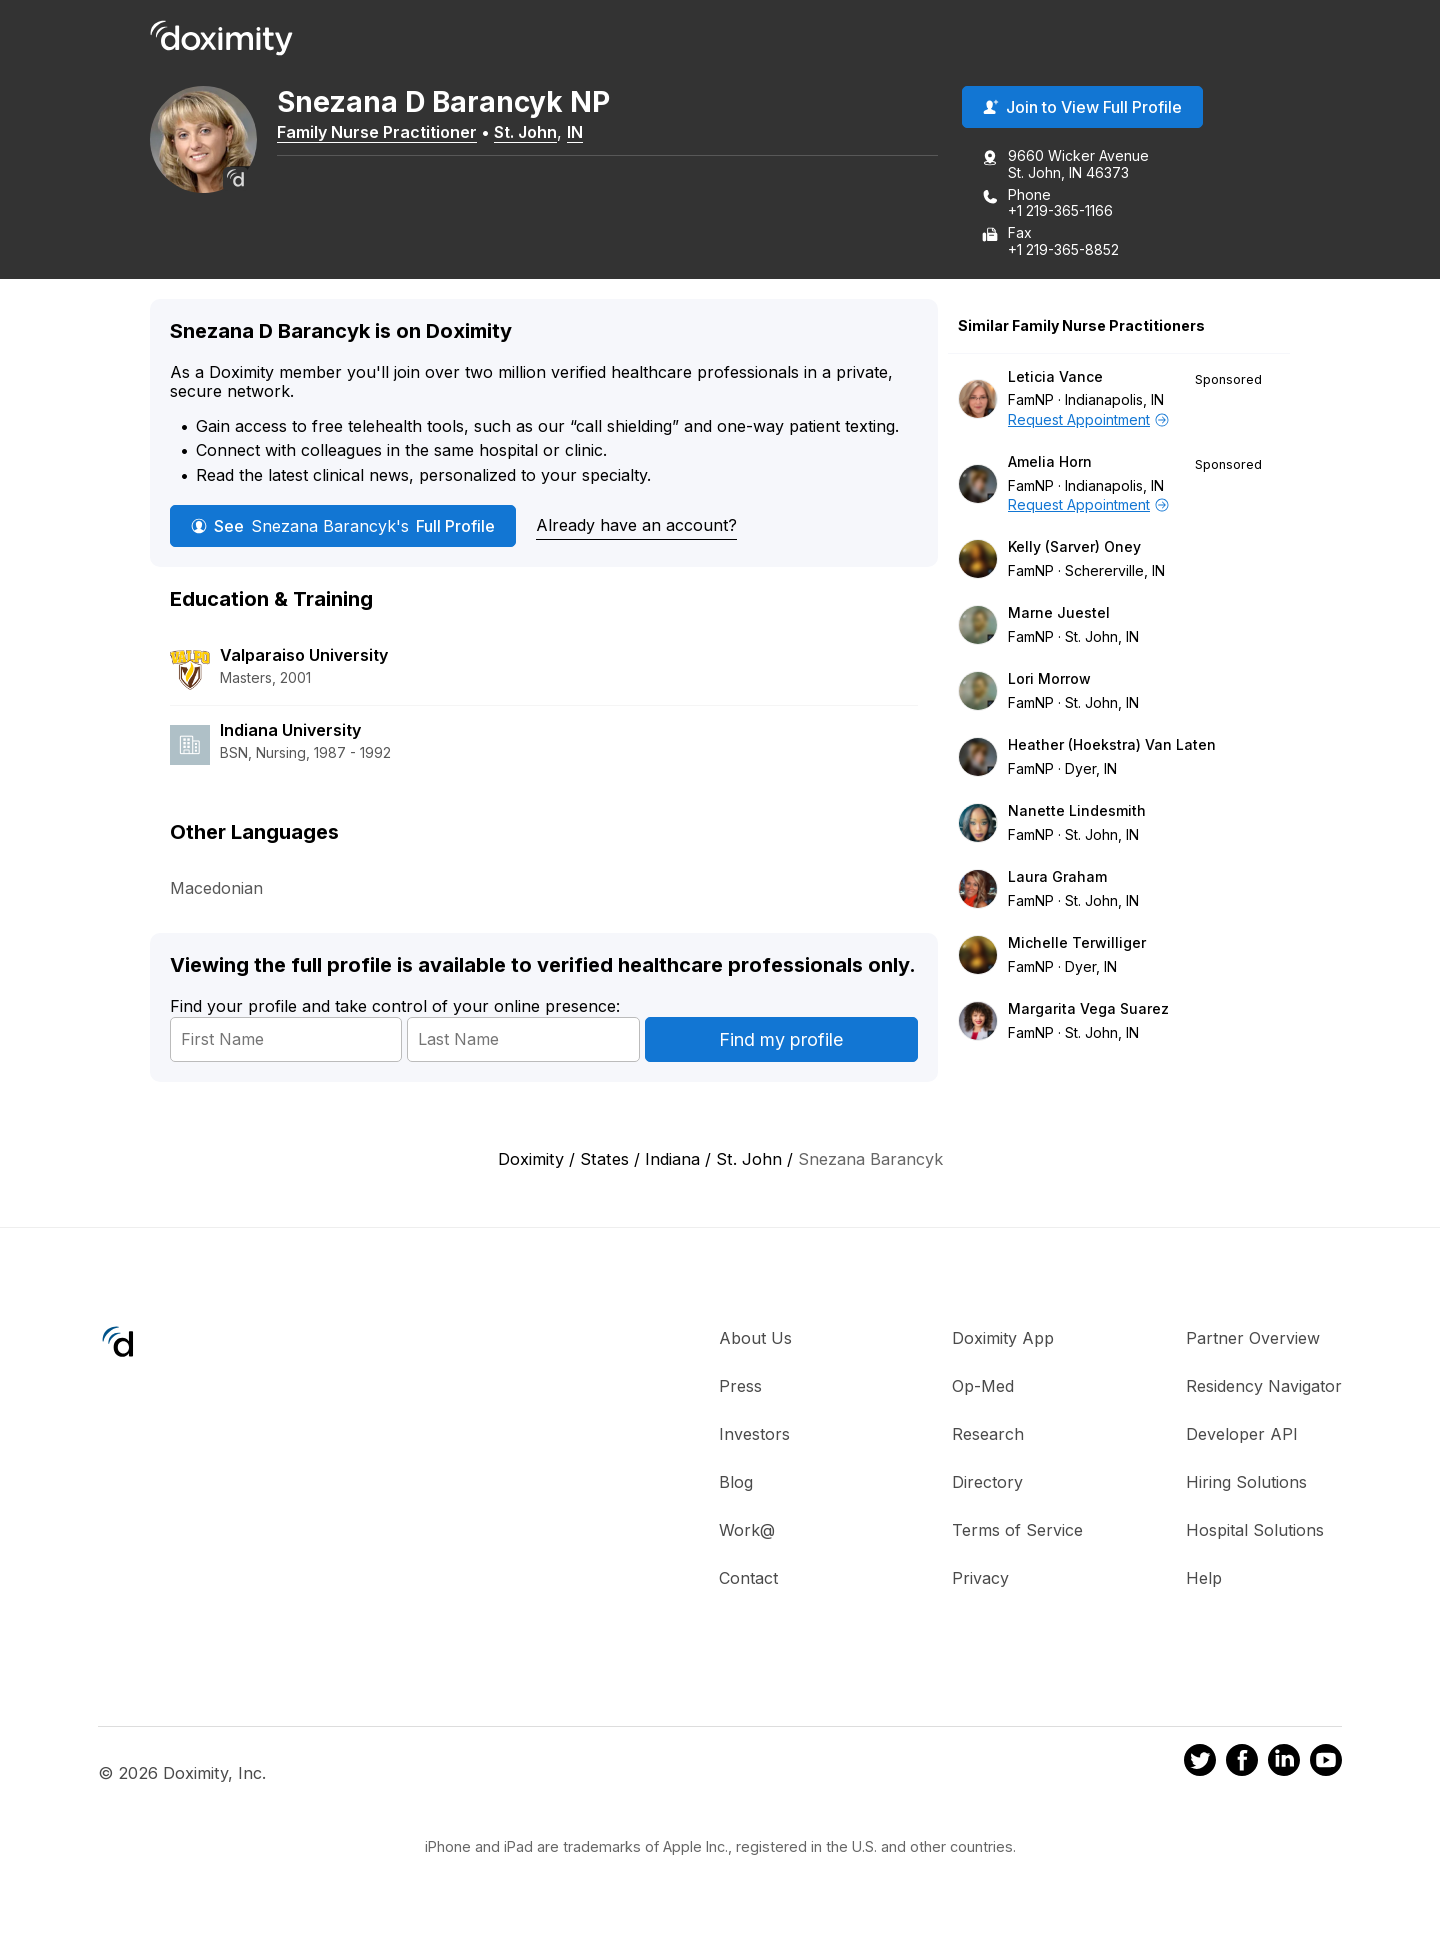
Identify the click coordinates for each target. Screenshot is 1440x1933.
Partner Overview (1253, 1340)
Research (988, 1436)
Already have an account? (636, 526)
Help (1204, 1580)
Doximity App (1003, 1340)
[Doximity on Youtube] (1326, 1765)
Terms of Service (1017, 1532)
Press (740, 1388)
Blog (736, 1484)
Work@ (747, 1532)
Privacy (980, 1580)
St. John (538, 133)
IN (588, 133)
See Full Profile (343, 527)
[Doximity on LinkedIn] (1284, 1765)
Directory (987, 1484)
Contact (748, 1580)
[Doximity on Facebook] (1242, 1765)
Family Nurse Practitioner (390, 133)
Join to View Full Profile (1082, 109)
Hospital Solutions (1255, 1532)
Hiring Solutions (1246, 1484)
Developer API (1242, 1436)
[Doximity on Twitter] (1200, 1765)
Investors (754, 1436)
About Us (755, 1340)
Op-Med (983, 1388)
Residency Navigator (1264, 1388)
